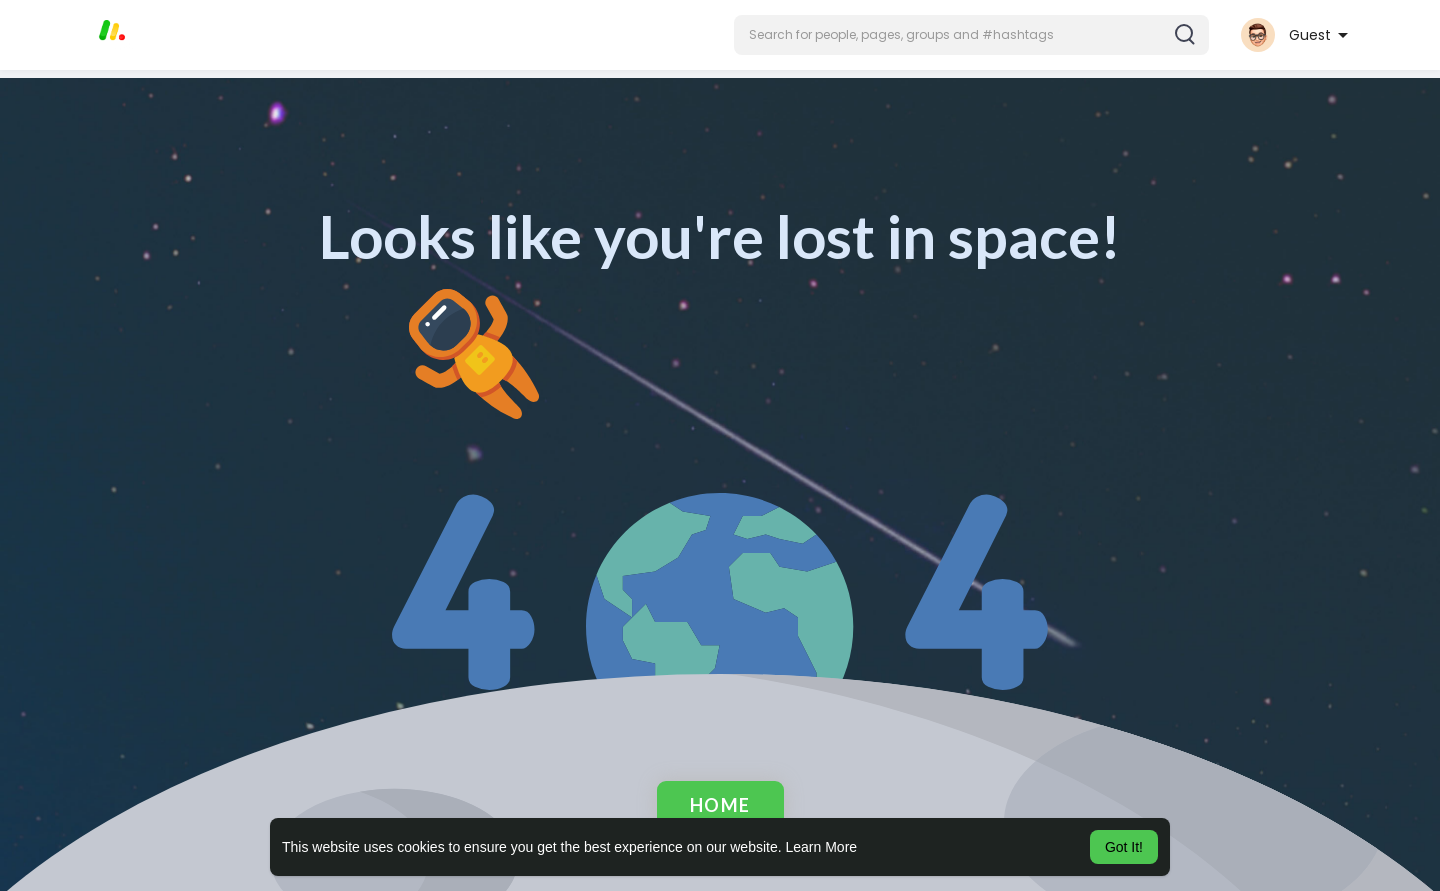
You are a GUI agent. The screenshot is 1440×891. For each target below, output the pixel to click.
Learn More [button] (822, 847)
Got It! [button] (1124, 847)
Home (720, 805)
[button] (971, 35)
